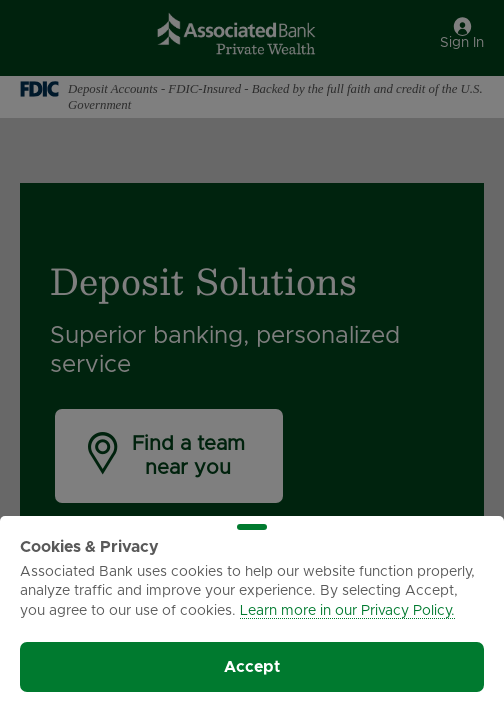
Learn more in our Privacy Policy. (347, 611)
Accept (252, 667)
